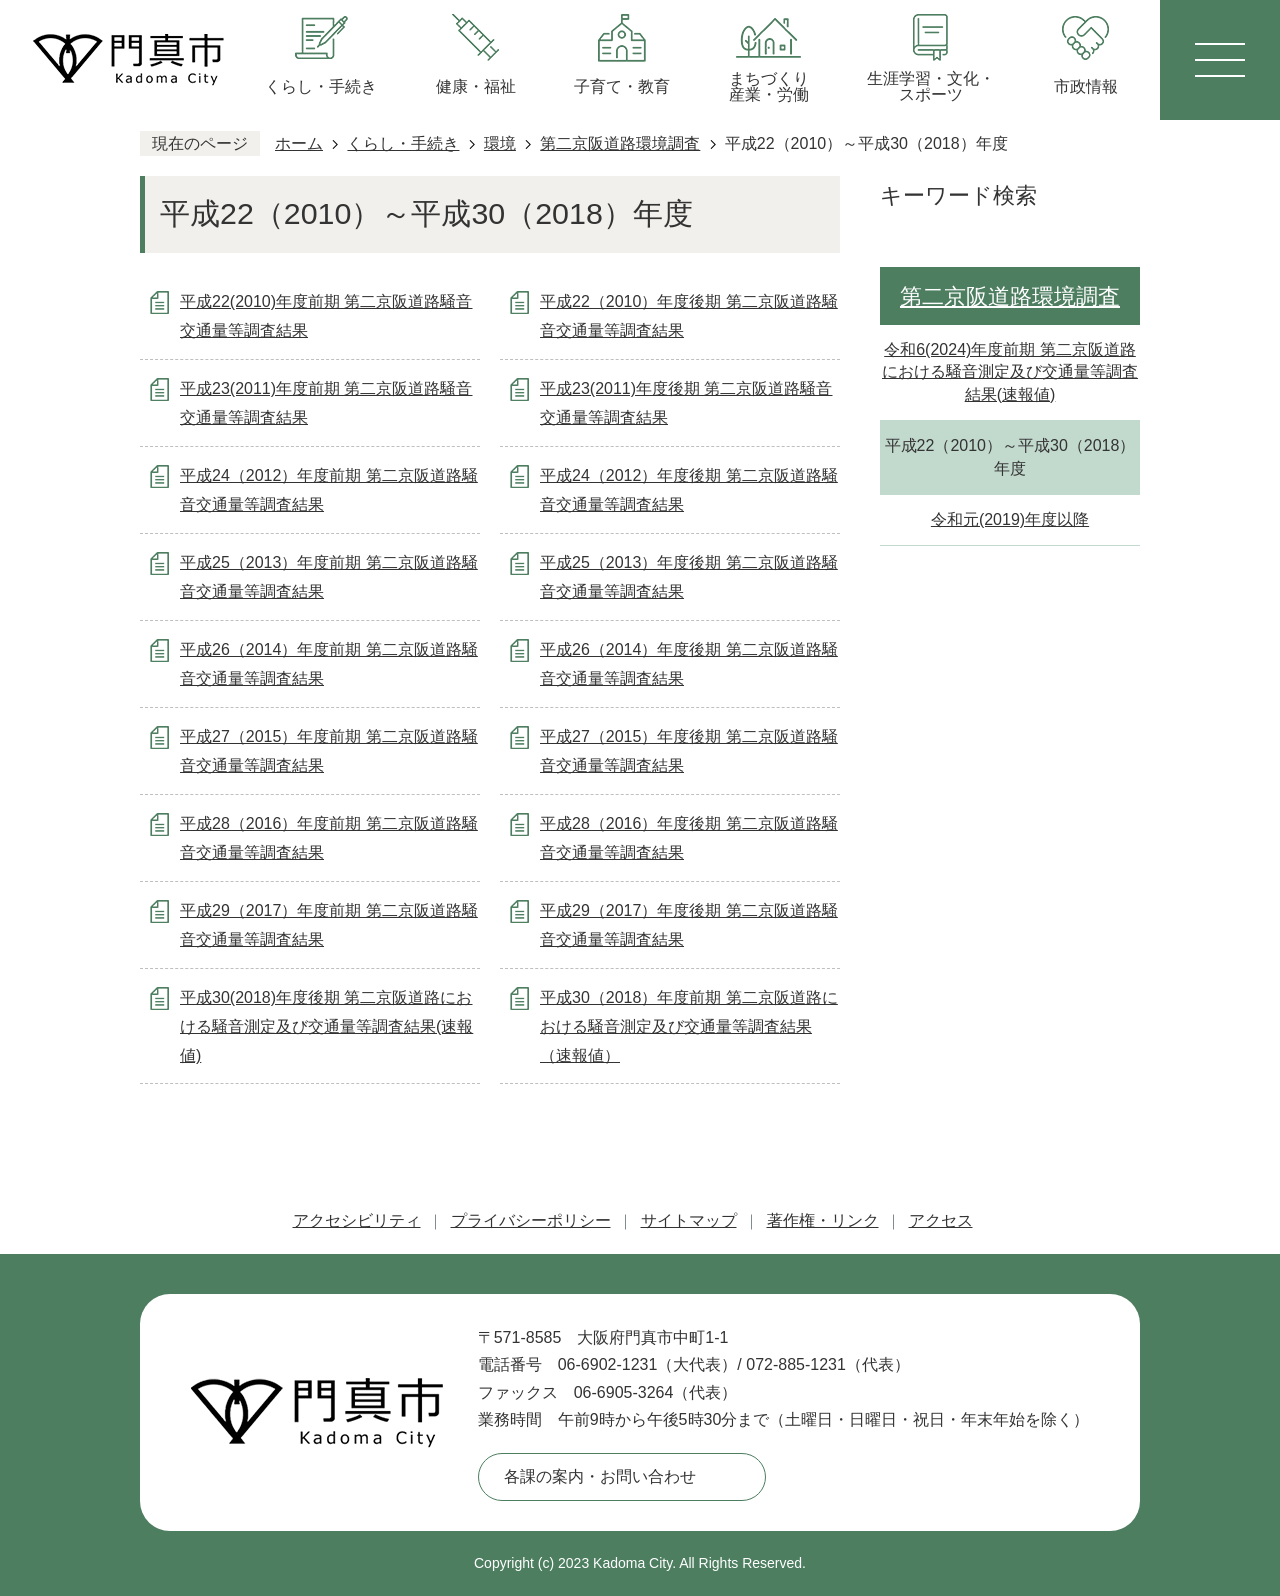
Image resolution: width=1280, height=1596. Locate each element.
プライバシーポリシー (531, 1220)
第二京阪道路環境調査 (620, 143)
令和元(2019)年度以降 (1010, 519)
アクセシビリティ (357, 1220)
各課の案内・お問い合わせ (600, 1476)
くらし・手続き (403, 143)
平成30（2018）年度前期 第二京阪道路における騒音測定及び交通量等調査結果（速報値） (689, 1026)
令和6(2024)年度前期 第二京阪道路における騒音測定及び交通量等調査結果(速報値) (1010, 372)
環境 (500, 143)
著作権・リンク (823, 1220)
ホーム (299, 143)
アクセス (941, 1220)
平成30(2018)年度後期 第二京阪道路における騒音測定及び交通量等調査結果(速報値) (326, 1026)
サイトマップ (689, 1220)
